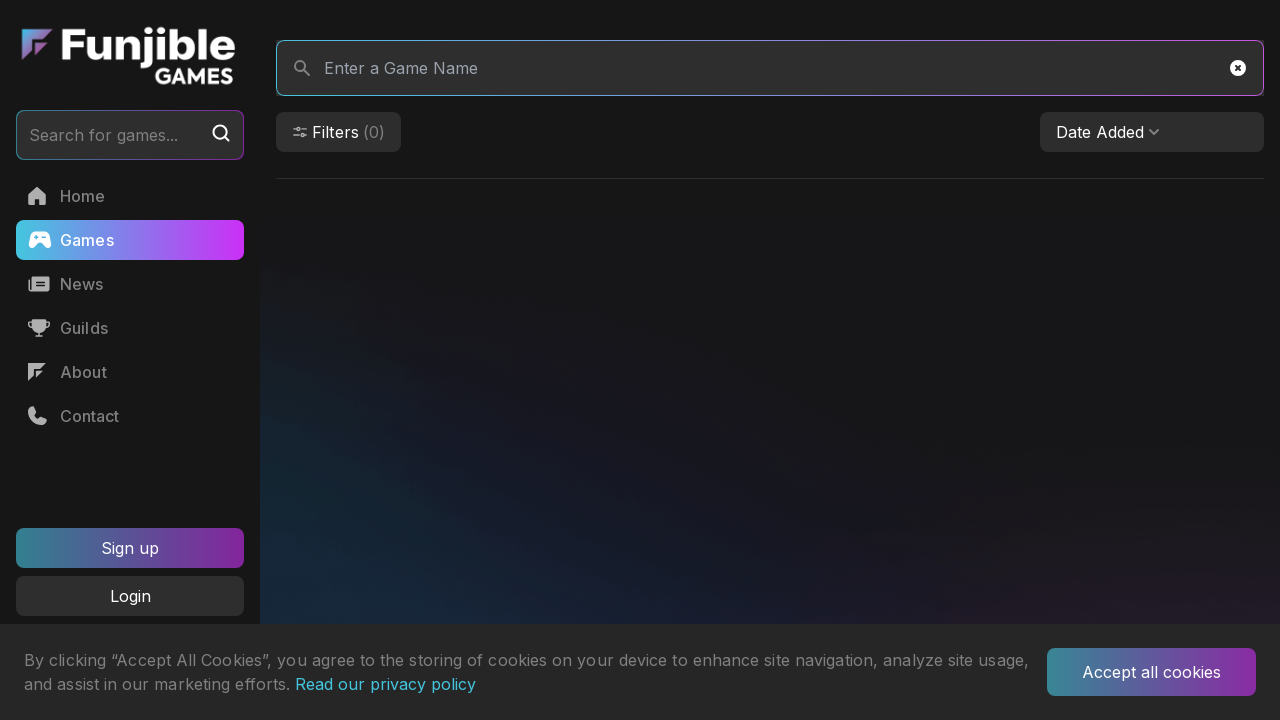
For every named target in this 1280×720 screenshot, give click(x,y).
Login (130, 596)
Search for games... (130, 134)
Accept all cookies (1151, 672)
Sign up (130, 548)
